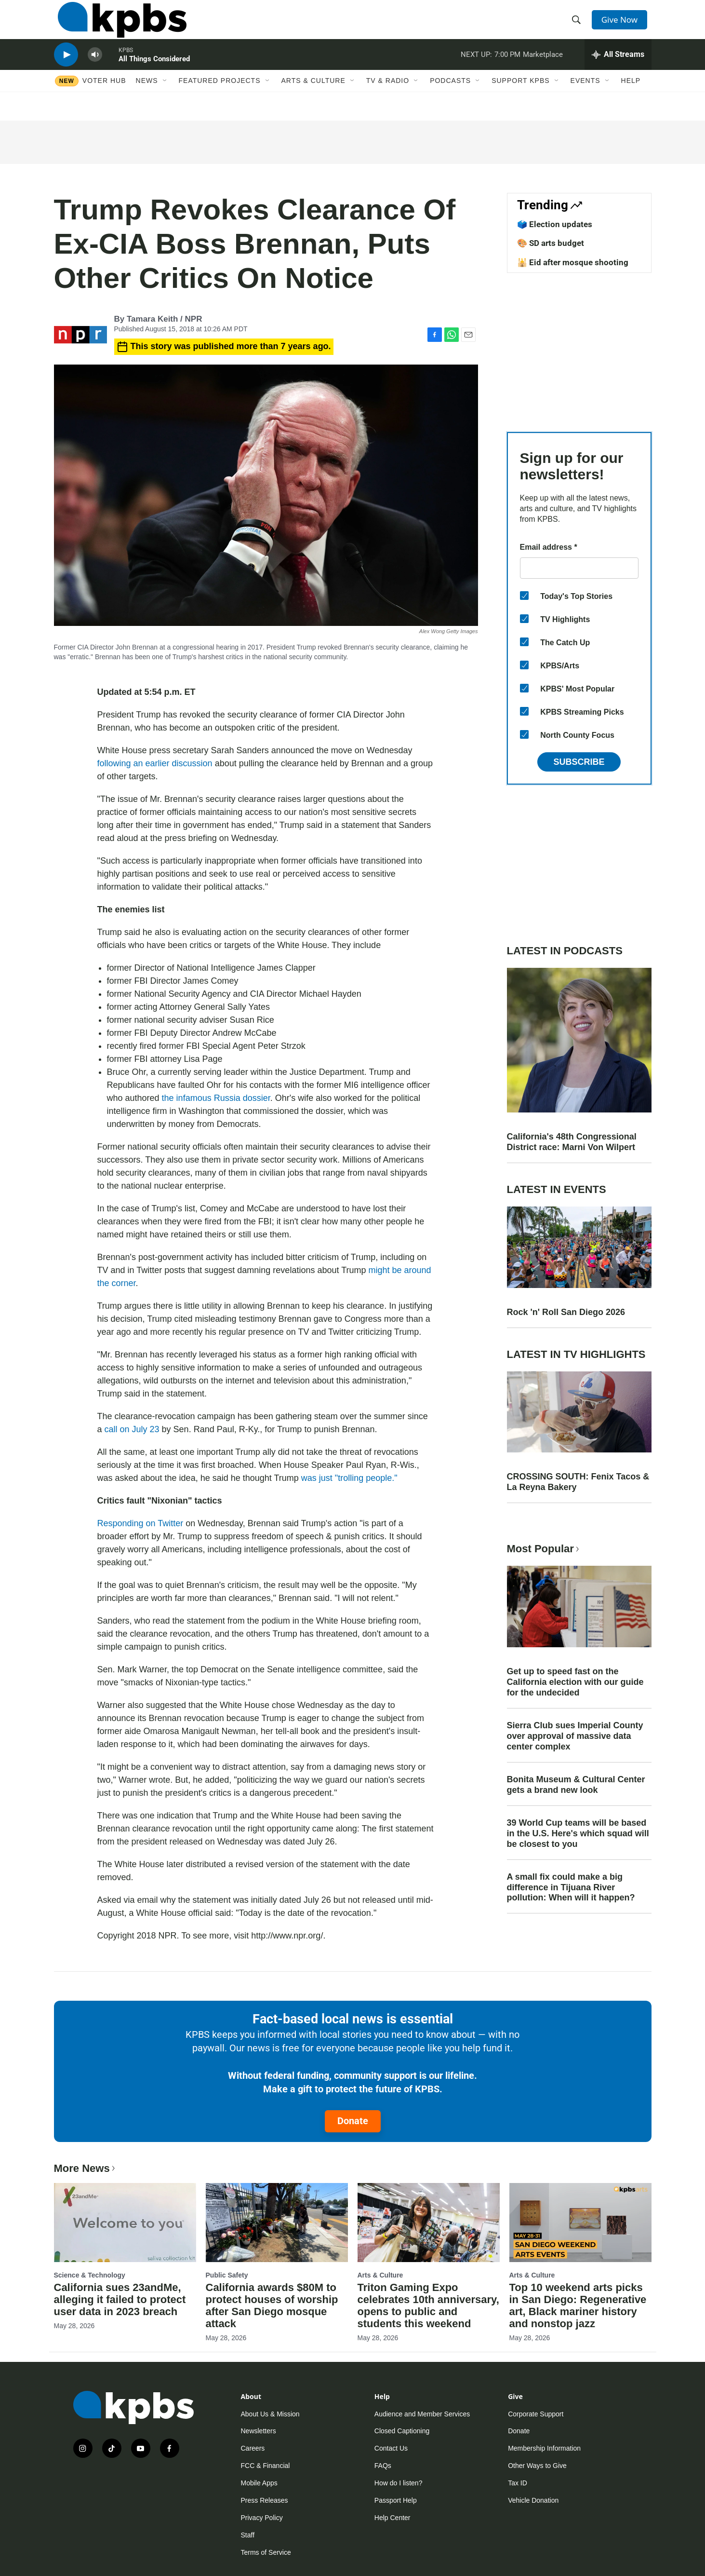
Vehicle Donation (533, 2500)
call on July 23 (132, 1429)
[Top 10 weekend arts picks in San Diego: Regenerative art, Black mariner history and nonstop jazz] (580, 2222)
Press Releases (264, 2500)
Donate (352, 2121)
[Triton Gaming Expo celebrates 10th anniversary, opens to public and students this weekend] (429, 2222)
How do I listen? (398, 2483)
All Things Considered (154, 74)
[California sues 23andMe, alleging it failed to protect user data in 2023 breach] (125, 2222)
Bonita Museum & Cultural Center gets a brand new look (576, 1785)
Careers (253, 2448)
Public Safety (227, 2275)
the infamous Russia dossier (216, 1098)
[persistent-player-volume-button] (95, 70)
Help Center (392, 2518)
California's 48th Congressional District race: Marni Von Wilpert (572, 1142)
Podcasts (450, 100)
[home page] (118, 25)
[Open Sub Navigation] (165, 100)
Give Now (622, 25)
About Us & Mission (270, 2414)
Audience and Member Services (422, 2414)
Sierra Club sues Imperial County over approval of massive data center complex (575, 1736)
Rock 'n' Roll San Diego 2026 (566, 1312)
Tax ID (517, 2483)
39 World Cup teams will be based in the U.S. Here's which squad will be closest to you (578, 1833)
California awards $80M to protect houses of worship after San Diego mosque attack (272, 2305)
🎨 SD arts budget (550, 243)
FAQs (382, 2465)
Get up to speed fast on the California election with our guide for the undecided (575, 1682)
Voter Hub (104, 100)
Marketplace (543, 69)
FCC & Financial (265, 2465)
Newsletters (258, 2431)
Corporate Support (535, 2414)
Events (585, 100)
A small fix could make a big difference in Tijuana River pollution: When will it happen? (571, 1887)
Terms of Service (266, 2552)
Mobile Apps (259, 2483)
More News (85, 2168)
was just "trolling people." (349, 1478)
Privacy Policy (262, 2518)
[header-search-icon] (578, 25)
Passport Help (395, 2500)
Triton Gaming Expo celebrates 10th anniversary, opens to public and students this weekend (428, 2305)
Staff (248, 2535)
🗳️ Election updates (554, 224)
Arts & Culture (313, 100)
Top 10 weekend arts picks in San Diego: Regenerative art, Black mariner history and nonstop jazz (578, 2305)
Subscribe (578, 762)
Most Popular (544, 1549)
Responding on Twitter (140, 1523)
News (147, 100)
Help (631, 100)
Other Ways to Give (537, 2465)
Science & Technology (89, 2275)
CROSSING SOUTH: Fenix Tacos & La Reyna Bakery (578, 1482)
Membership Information (544, 2448)
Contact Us (391, 2448)
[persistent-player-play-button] (66, 70)
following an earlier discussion (155, 763)
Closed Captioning (401, 2431)
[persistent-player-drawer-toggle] (618, 70)
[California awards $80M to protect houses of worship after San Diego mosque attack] (277, 2222)
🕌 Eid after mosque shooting (572, 262)
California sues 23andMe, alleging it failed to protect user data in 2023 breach (120, 2299)
